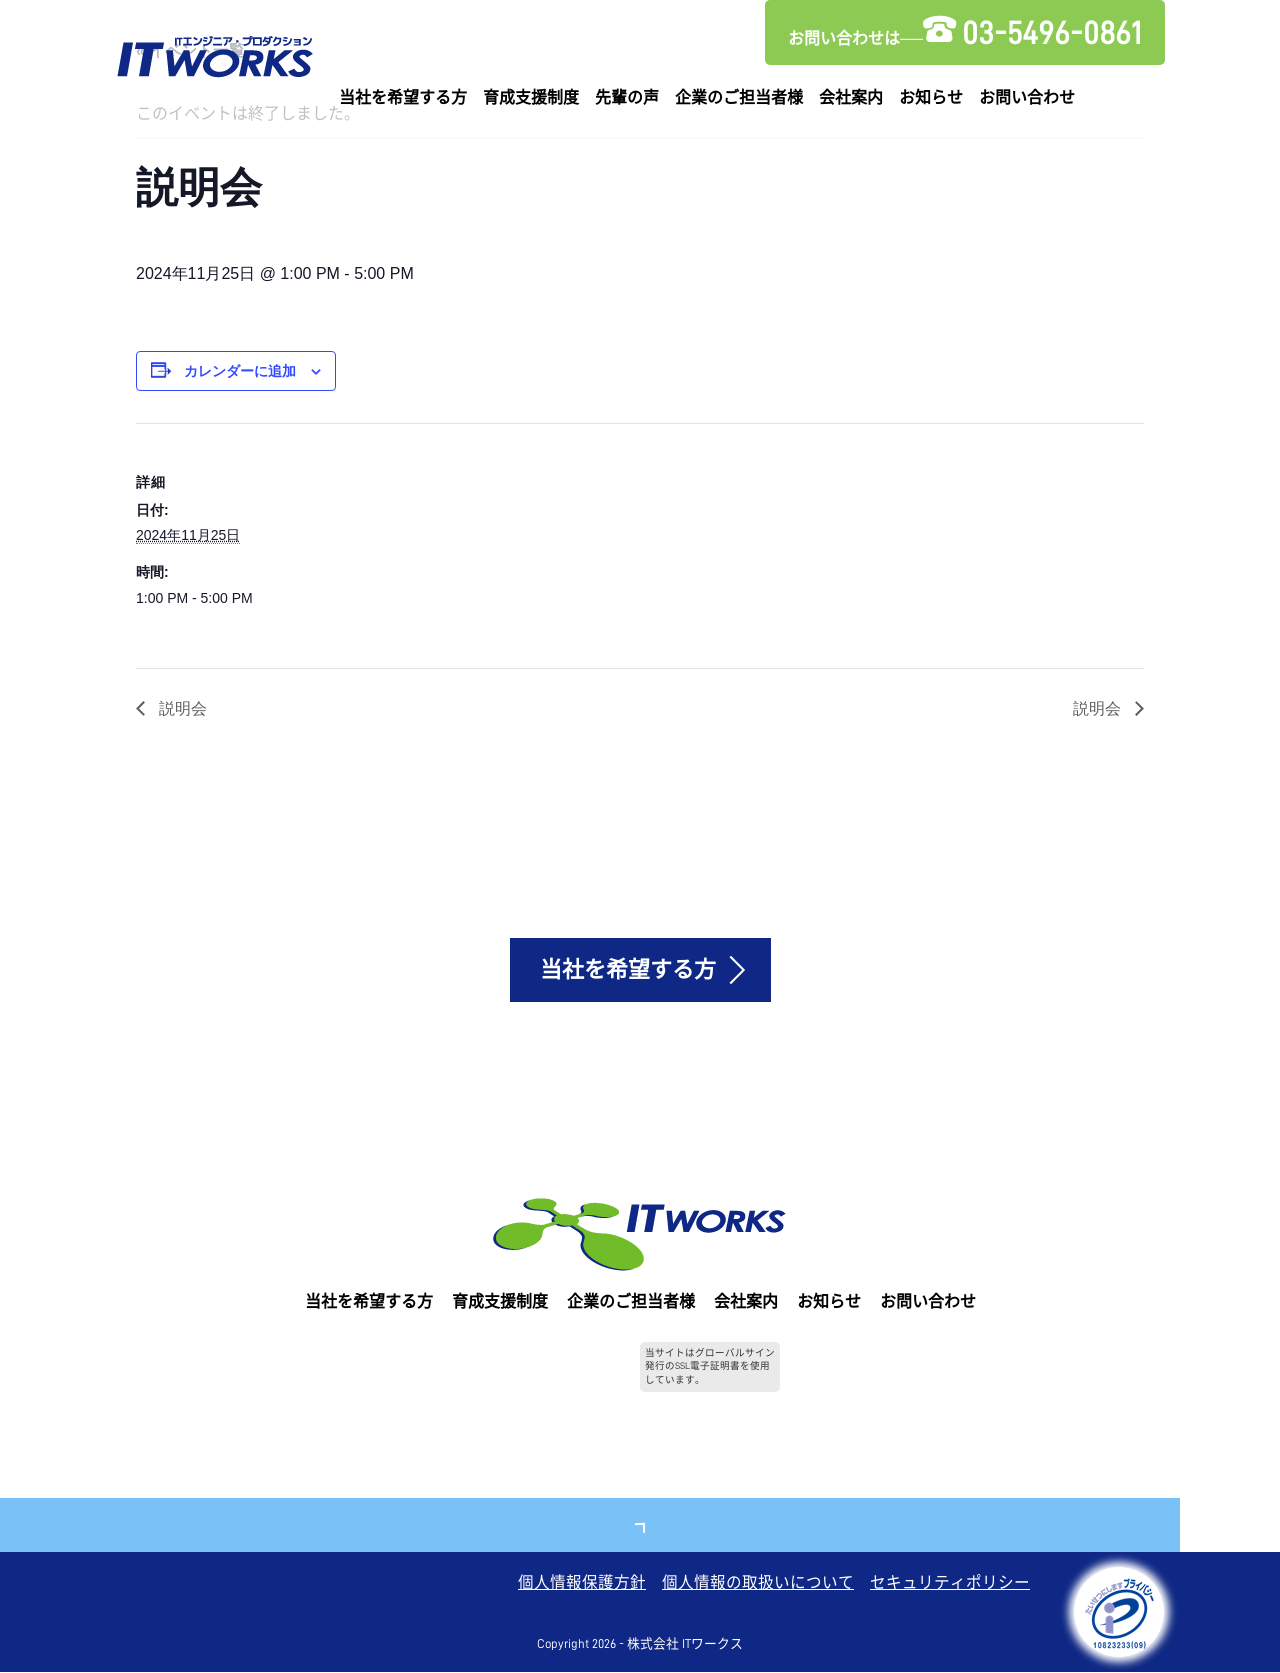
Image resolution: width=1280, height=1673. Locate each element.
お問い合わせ (1027, 98)
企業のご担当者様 (739, 98)
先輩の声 (627, 98)
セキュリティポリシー (950, 1584)
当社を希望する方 (403, 98)
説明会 (181, 707)
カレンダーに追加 (240, 371)
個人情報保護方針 (582, 1584)
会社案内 (851, 98)
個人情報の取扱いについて (758, 1584)
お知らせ (931, 98)
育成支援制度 (531, 98)
